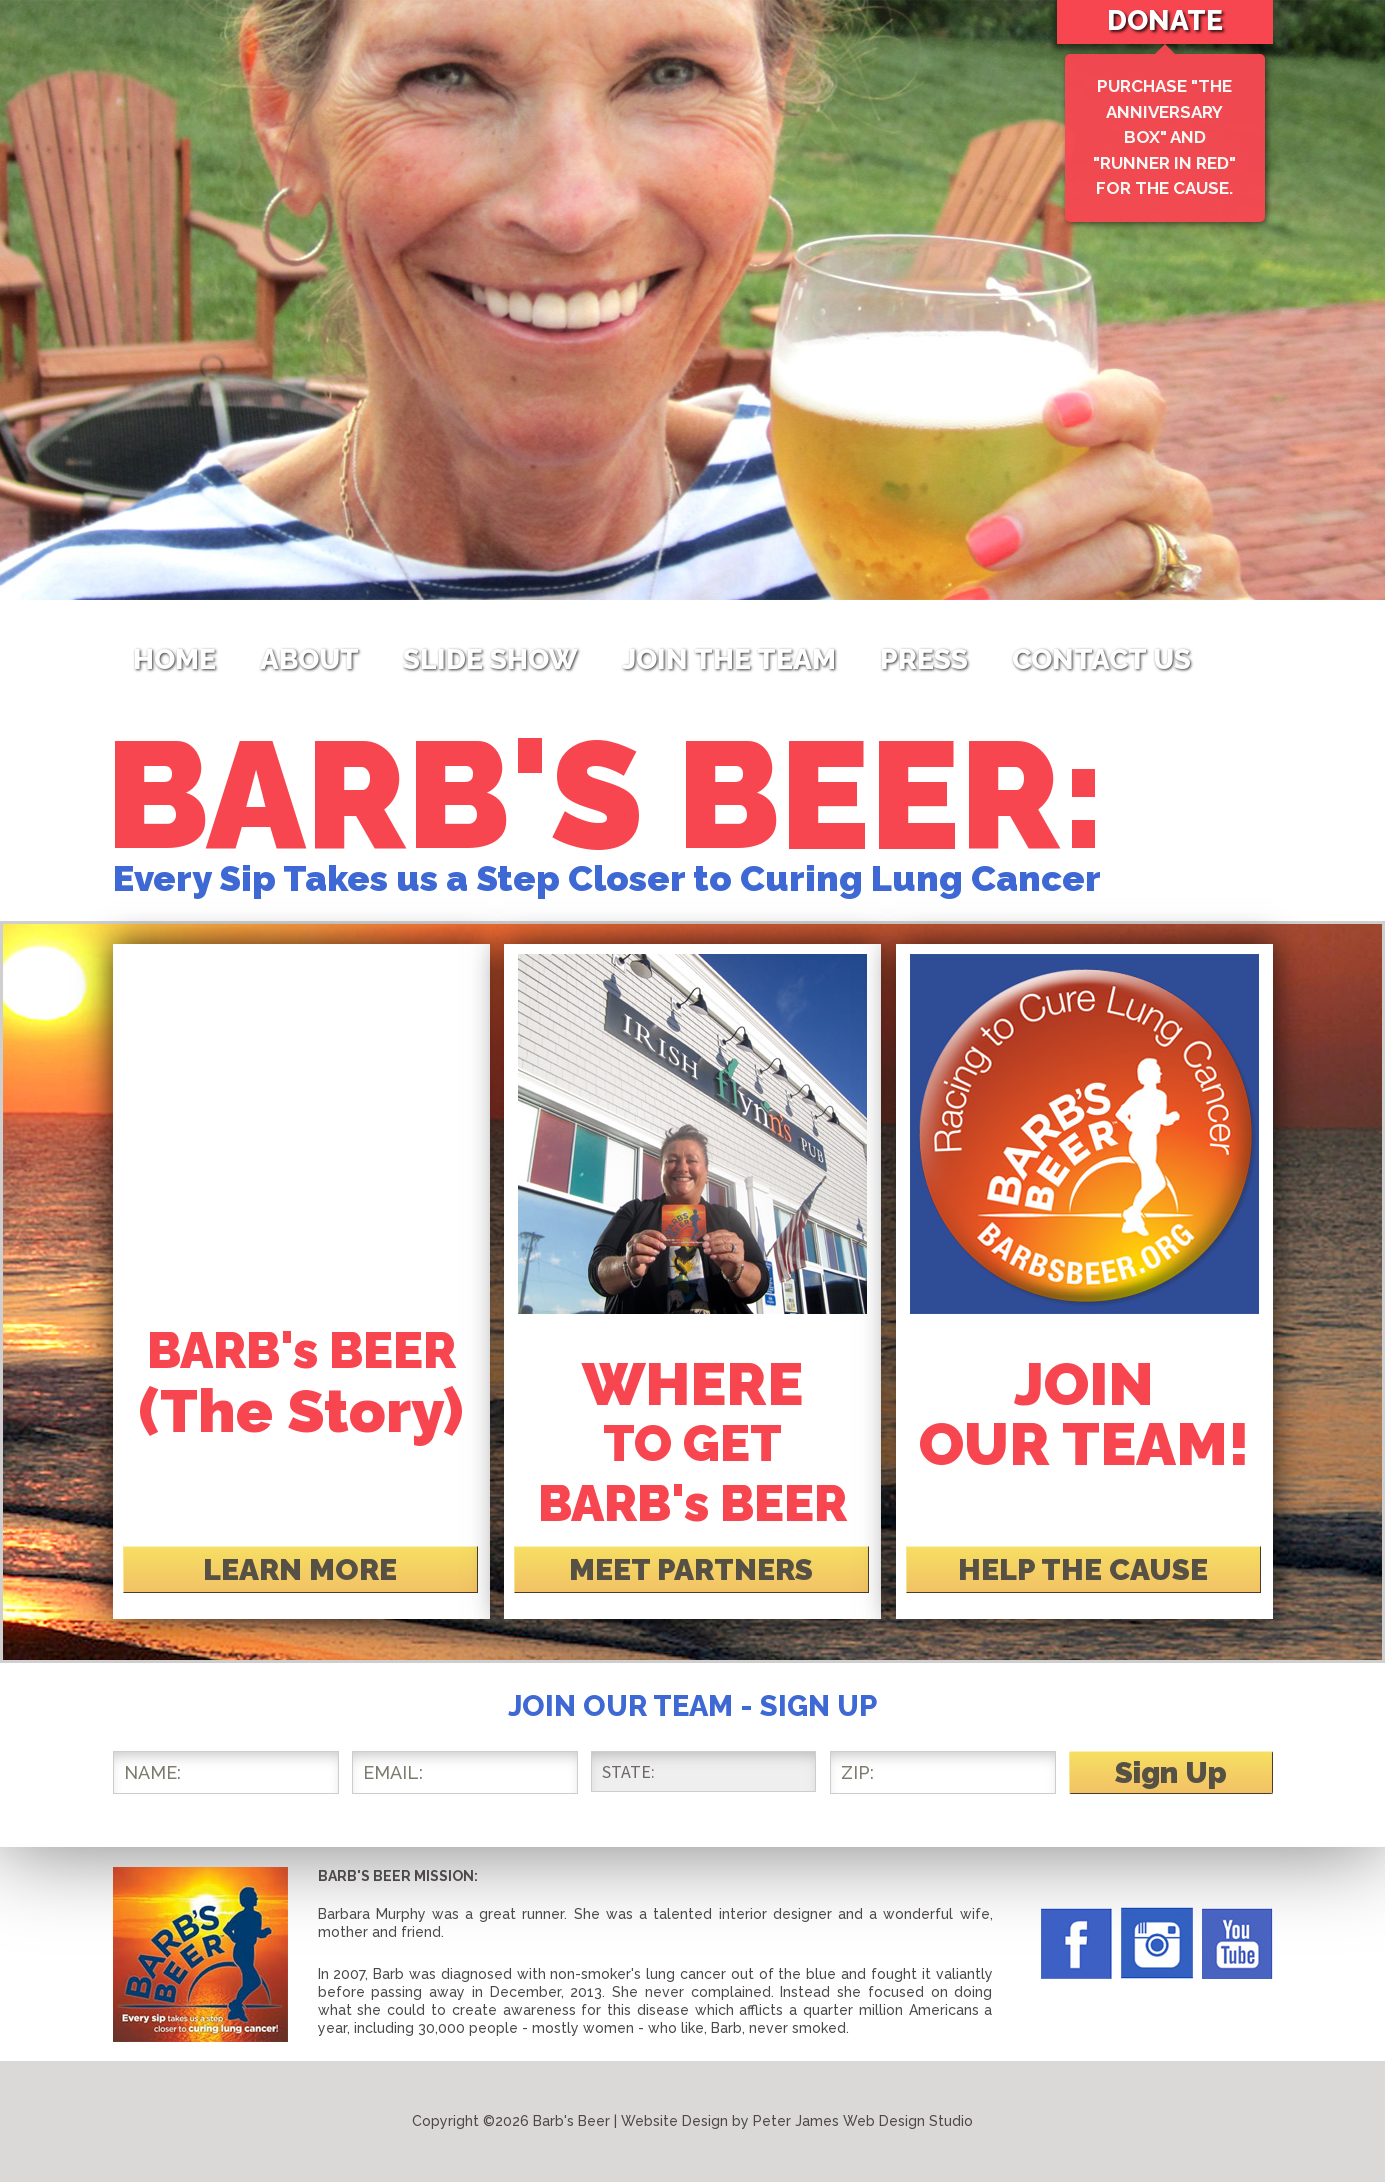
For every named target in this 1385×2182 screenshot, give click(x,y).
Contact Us (1101, 659)
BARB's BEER (301, 1381)
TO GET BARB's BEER (692, 1443)
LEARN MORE (300, 1569)
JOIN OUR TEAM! (1084, 1414)
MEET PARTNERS (691, 1569)
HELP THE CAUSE (1083, 1569)
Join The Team (729, 659)
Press (924, 659)
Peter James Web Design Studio (863, 2121)
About (309, 659)
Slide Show (490, 659)
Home (174, 659)
